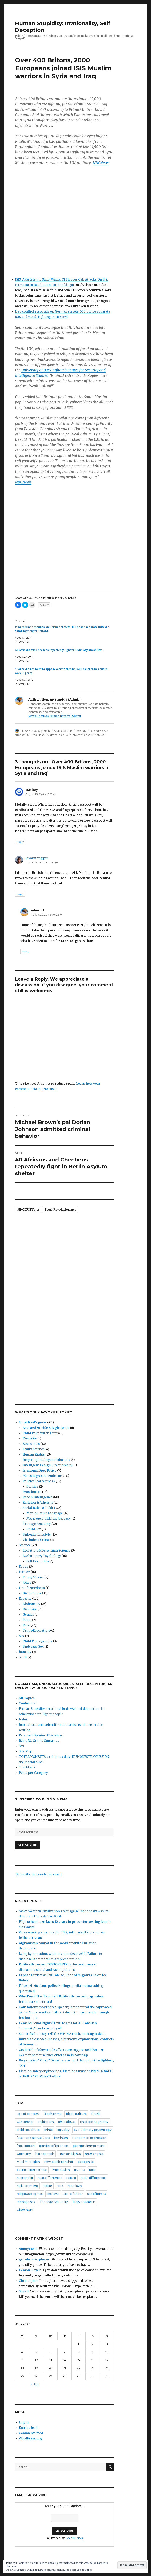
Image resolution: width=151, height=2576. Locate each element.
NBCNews (101, 162)
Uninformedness (32, 1588)
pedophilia (86, 2162)
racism (47, 2186)
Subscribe (27, 1845)
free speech (26, 2146)
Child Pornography (37, 1641)
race (92, 2170)
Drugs (23, 1566)
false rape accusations (33, 2138)
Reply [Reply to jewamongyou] (20, 893)
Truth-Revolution (36, 1630)
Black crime (53, 2114)
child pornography (94, 2122)
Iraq (34, 734)
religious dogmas (29, 2194)
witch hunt (25, 2210)
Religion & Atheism (38, 1502)
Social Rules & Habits (39, 1508)
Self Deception (37, 1561)
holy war (100, 734)
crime (48, 2130)
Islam (27, 1620)
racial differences (93, 2178)
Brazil (95, 2114)
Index (23, 1719)
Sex (21, 1636)
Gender (28, 1614)
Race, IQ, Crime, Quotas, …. (39, 1740)
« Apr (34, 2384)
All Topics (27, 1698)
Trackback (27, 1767)
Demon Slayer (29, 2270)
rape (59, 2186)
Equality (25, 1598)
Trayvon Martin (83, 2202)
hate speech (44, 2154)
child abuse (67, 2122)
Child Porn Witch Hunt (40, 1433)
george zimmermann (89, 2146)
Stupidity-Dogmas (32, 1422)
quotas (79, 2170)
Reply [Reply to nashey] (20, 841)
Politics (32, 1486)
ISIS (29, 734)
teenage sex (26, 2202)
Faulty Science (34, 1449)
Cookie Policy (84, 2569)
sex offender (73, 2194)
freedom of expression (89, 2138)
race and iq (25, 2178)
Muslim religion (55, 734)
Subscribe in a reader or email (39, 1874)
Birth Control (33, 1593)
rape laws (75, 2186)
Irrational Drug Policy (39, 1470)
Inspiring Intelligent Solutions (46, 1460)
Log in (24, 2422)
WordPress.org (30, 2438)
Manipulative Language (44, 1513)
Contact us (27, 1703)
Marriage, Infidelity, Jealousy (48, 1518)
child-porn (46, 2122)
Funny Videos (33, 1577)
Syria (68, 734)
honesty (25, 1652)
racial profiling (27, 2186)
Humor (24, 1572)
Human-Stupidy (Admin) (35, 730)
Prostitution (32, 1492)
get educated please (34, 2259)
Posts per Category (33, 1773)
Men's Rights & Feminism (42, 1476)
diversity (78, 734)
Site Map (25, 1751)
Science (25, 1545)
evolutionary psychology (93, 2130)
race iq (71, 2178)
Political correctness (39, 1481)
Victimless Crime (36, 1540)
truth (23, 1657)
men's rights (94, 2154)
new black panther (58, 2162)
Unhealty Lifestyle (37, 1534)
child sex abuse (28, 2130)
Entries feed (28, 2427)
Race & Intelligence (37, 1497)
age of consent (28, 2114)
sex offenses (96, 2194)
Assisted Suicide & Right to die (46, 1428)
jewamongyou (37, 858)
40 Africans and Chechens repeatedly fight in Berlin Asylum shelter (59, 650)
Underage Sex (33, 1646)
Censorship (25, 2122)
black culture (76, 2114)
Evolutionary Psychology (42, 1556)
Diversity (81, 730)
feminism (61, 2138)
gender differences (53, 2146)
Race (26, 1625)
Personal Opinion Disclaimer (41, 1735)
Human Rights (34, 1454)
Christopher (28, 2281)
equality (89, 734)
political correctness (32, 2170)
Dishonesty (31, 1604)
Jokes (27, 1582)
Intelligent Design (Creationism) (48, 1465)
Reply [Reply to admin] (25, 951)
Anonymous (28, 2249)
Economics (31, 1444)
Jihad (41, 734)
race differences (50, 2178)
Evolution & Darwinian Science (46, 1550)
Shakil (24, 2291)
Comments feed (31, 2433)
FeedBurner (74, 2538)
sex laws (53, 2194)
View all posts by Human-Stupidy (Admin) (54, 716)
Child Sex (33, 1529)
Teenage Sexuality (37, 1524)
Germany (24, 2154)
